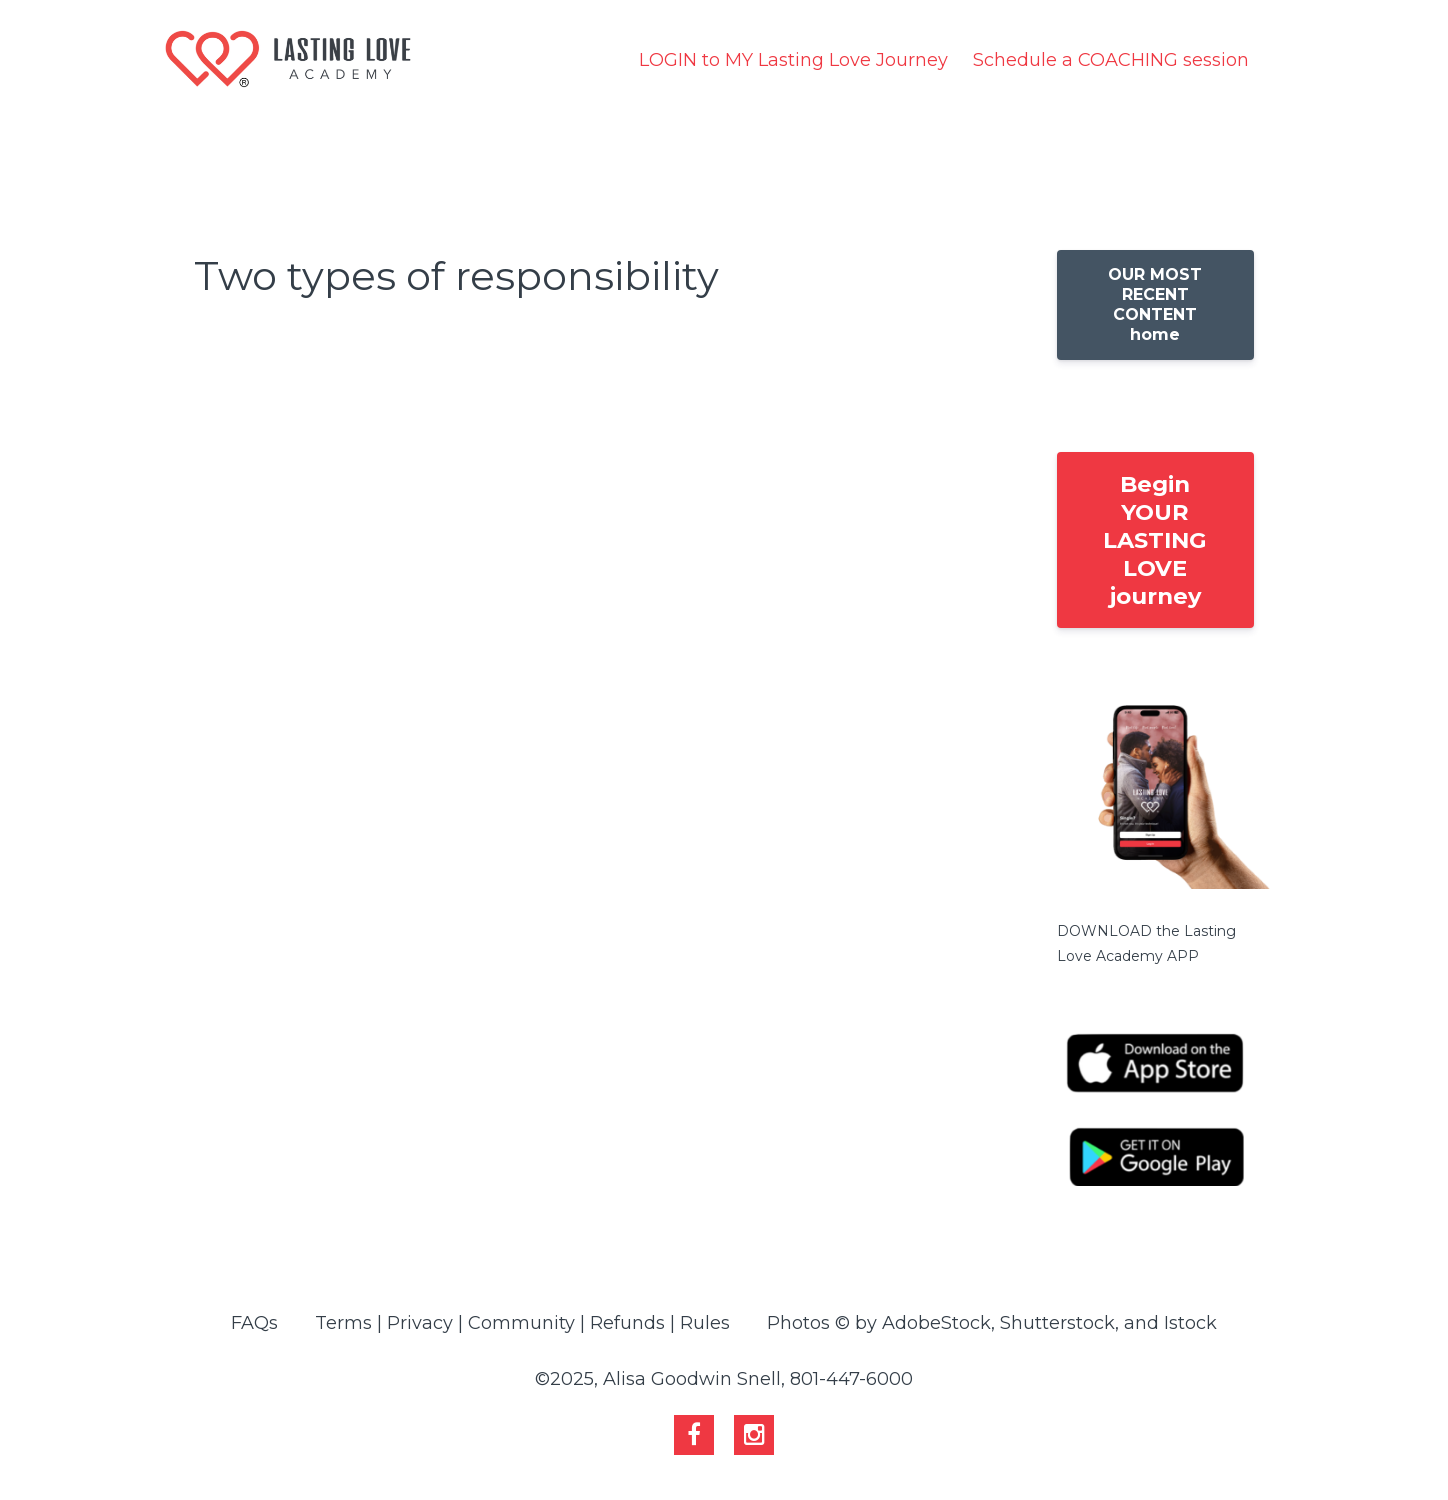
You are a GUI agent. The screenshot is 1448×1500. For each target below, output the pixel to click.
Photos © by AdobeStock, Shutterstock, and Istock (992, 1323)
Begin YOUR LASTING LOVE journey (1155, 540)
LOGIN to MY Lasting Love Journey (793, 60)
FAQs (254, 1323)
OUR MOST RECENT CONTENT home (1155, 304)
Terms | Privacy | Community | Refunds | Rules (522, 1323)
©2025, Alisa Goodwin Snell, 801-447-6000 (724, 1379)
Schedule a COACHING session (1111, 60)
